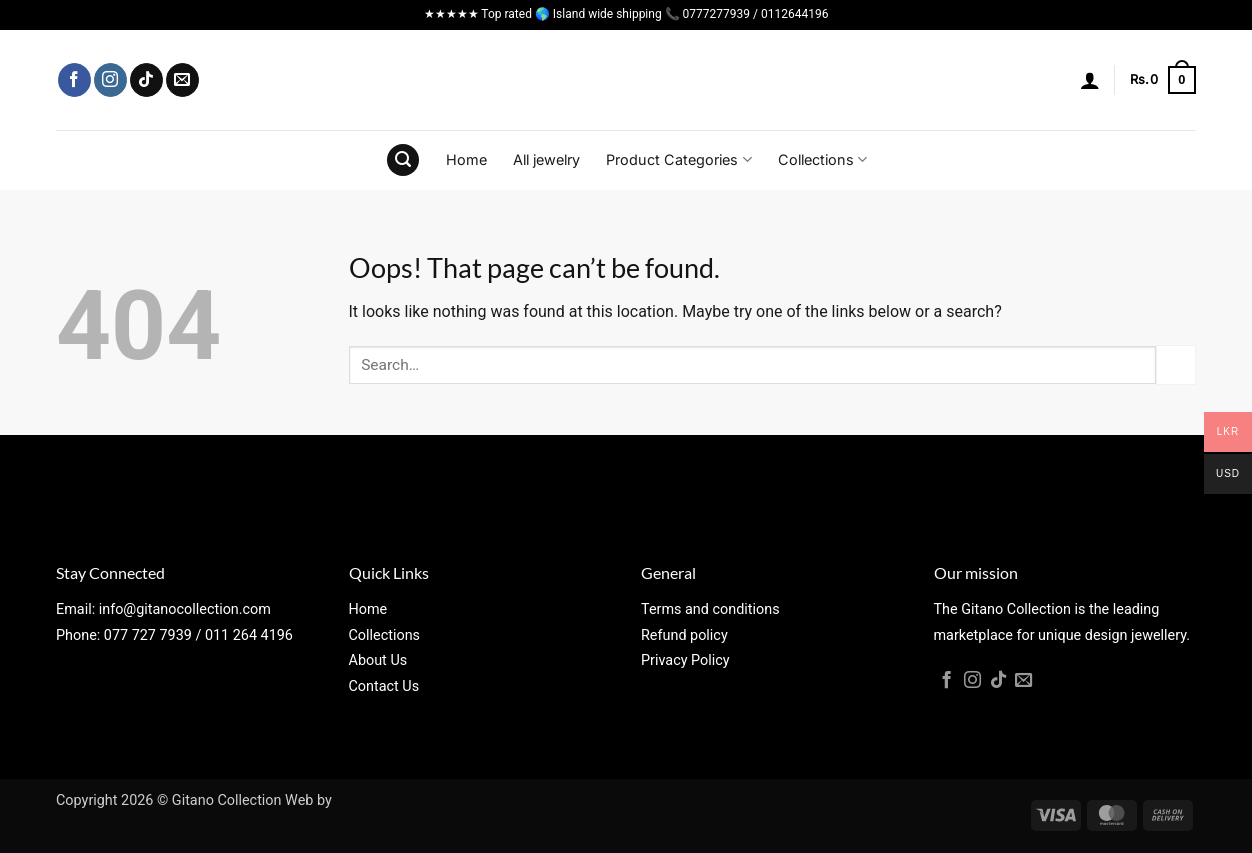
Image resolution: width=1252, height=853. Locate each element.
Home (466, 159)
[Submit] (1176, 364)
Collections (822, 159)
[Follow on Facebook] (74, 80)
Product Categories (678, 159)
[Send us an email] (182, 80)
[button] (1090, 80)
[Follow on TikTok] (146, 80)
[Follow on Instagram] (110, 80)
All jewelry (546, 159)
